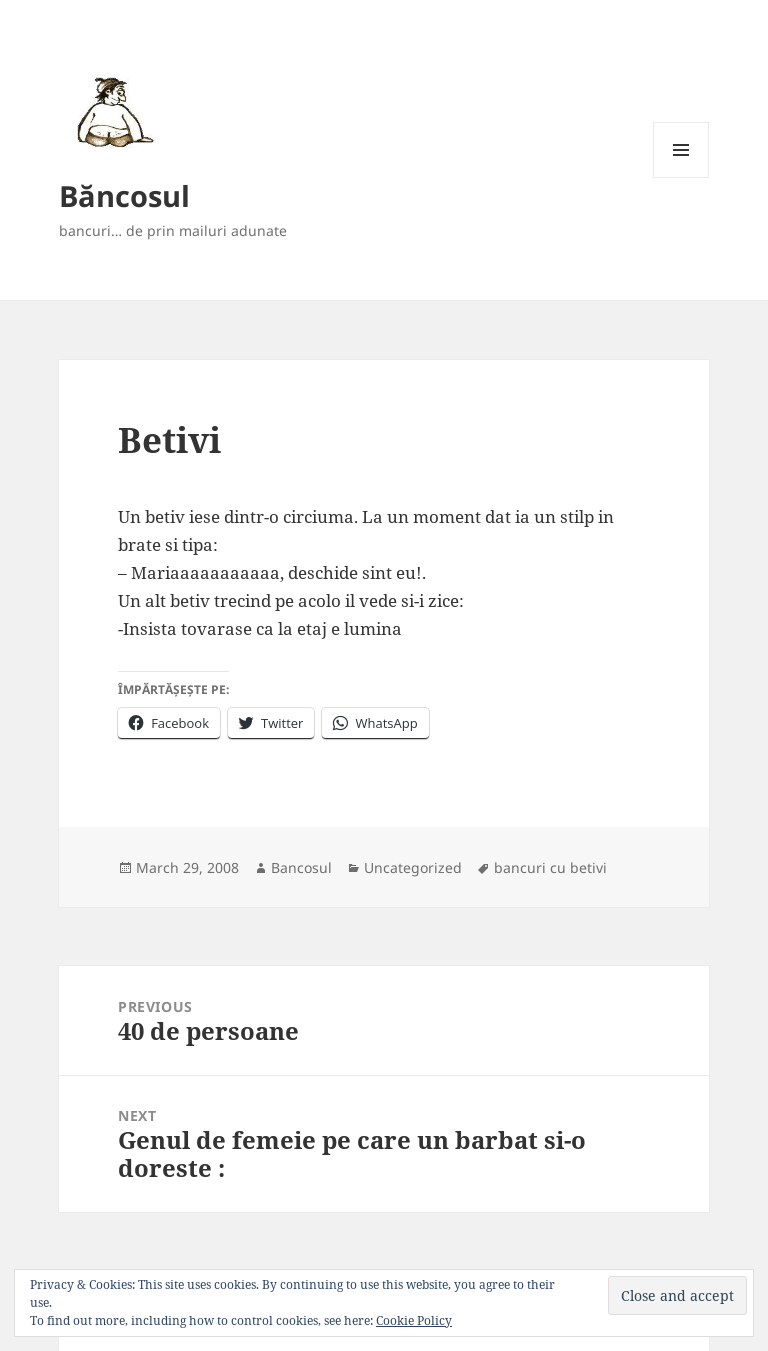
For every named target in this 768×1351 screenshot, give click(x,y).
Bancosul (301, 867)
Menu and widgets (681, 177)
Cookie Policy (414, 1320)
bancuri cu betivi (550, 867)
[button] (111, 111)
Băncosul (124, 195)
